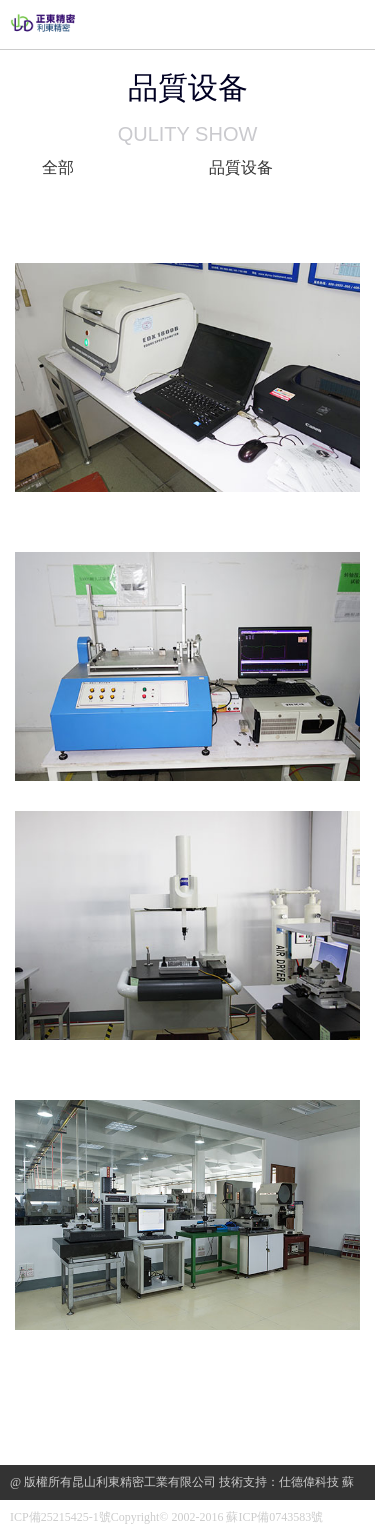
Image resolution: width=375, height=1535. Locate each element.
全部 (58, 167)
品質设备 (241, 167)
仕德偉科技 (309, 1482)
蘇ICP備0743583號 (274, 1517)
